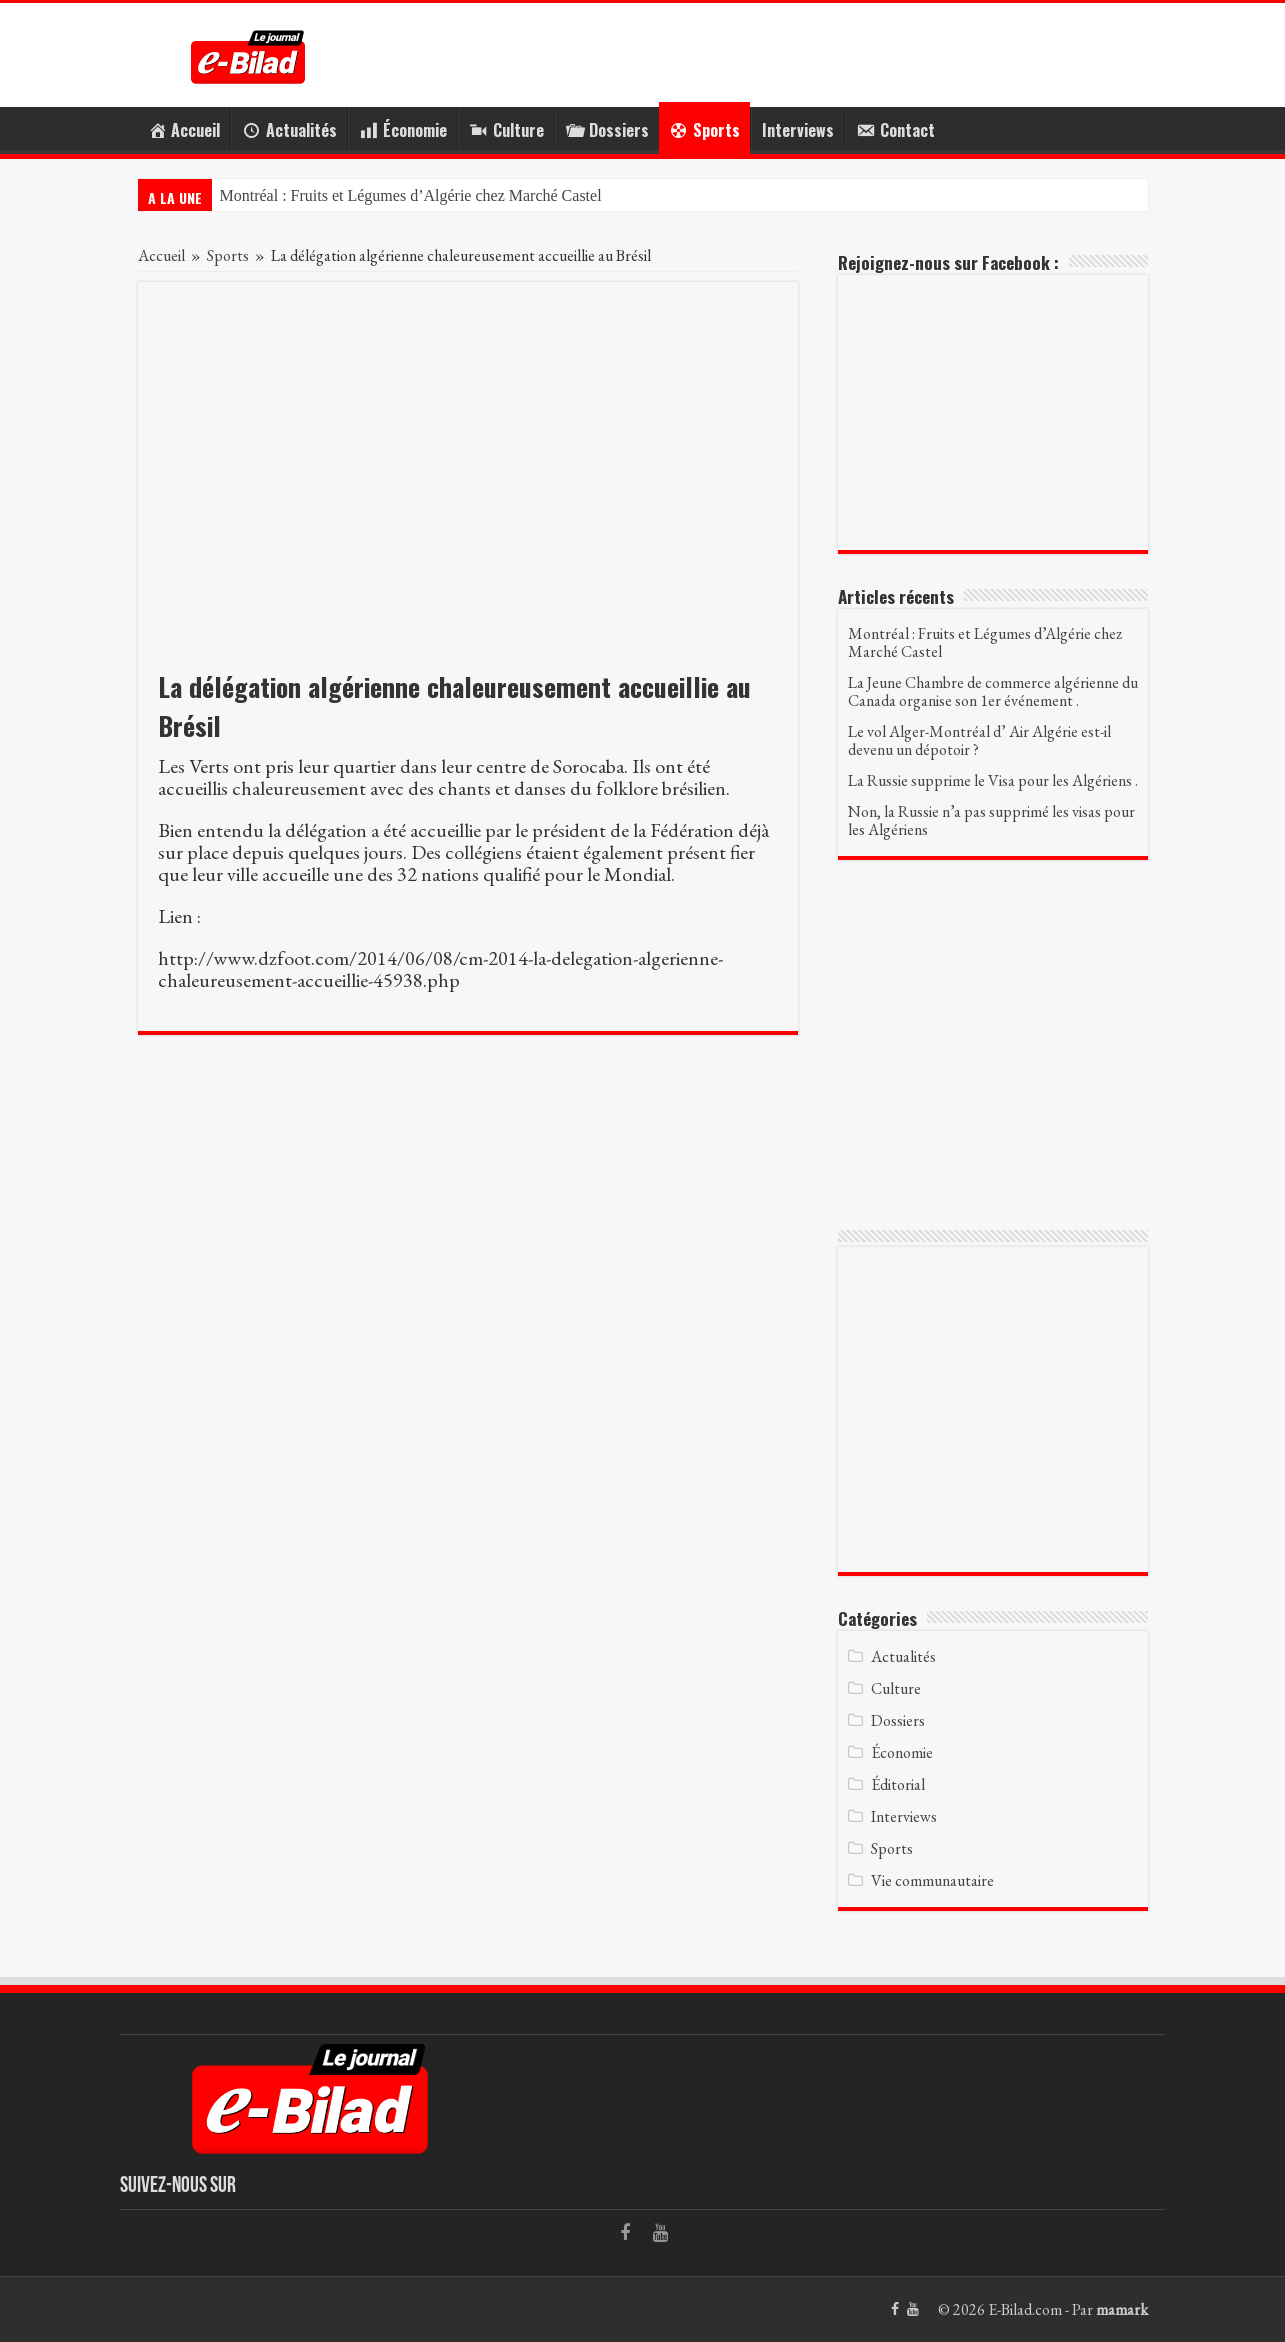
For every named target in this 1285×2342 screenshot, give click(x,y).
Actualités (903, 1656)
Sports (228, 255)
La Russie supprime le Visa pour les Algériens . (993, 780)
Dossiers (898, 1720)
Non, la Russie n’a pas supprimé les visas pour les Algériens (991, 820)
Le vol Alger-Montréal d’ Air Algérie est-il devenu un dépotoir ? (979, 740)
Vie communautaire (932, 1880)
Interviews (798, 130)
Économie (902, 1752)
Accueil (161, 255)
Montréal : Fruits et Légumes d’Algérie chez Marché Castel (411, 195)
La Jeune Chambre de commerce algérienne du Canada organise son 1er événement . (993, 691)
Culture (896, 1688)
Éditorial (898, 1784)
